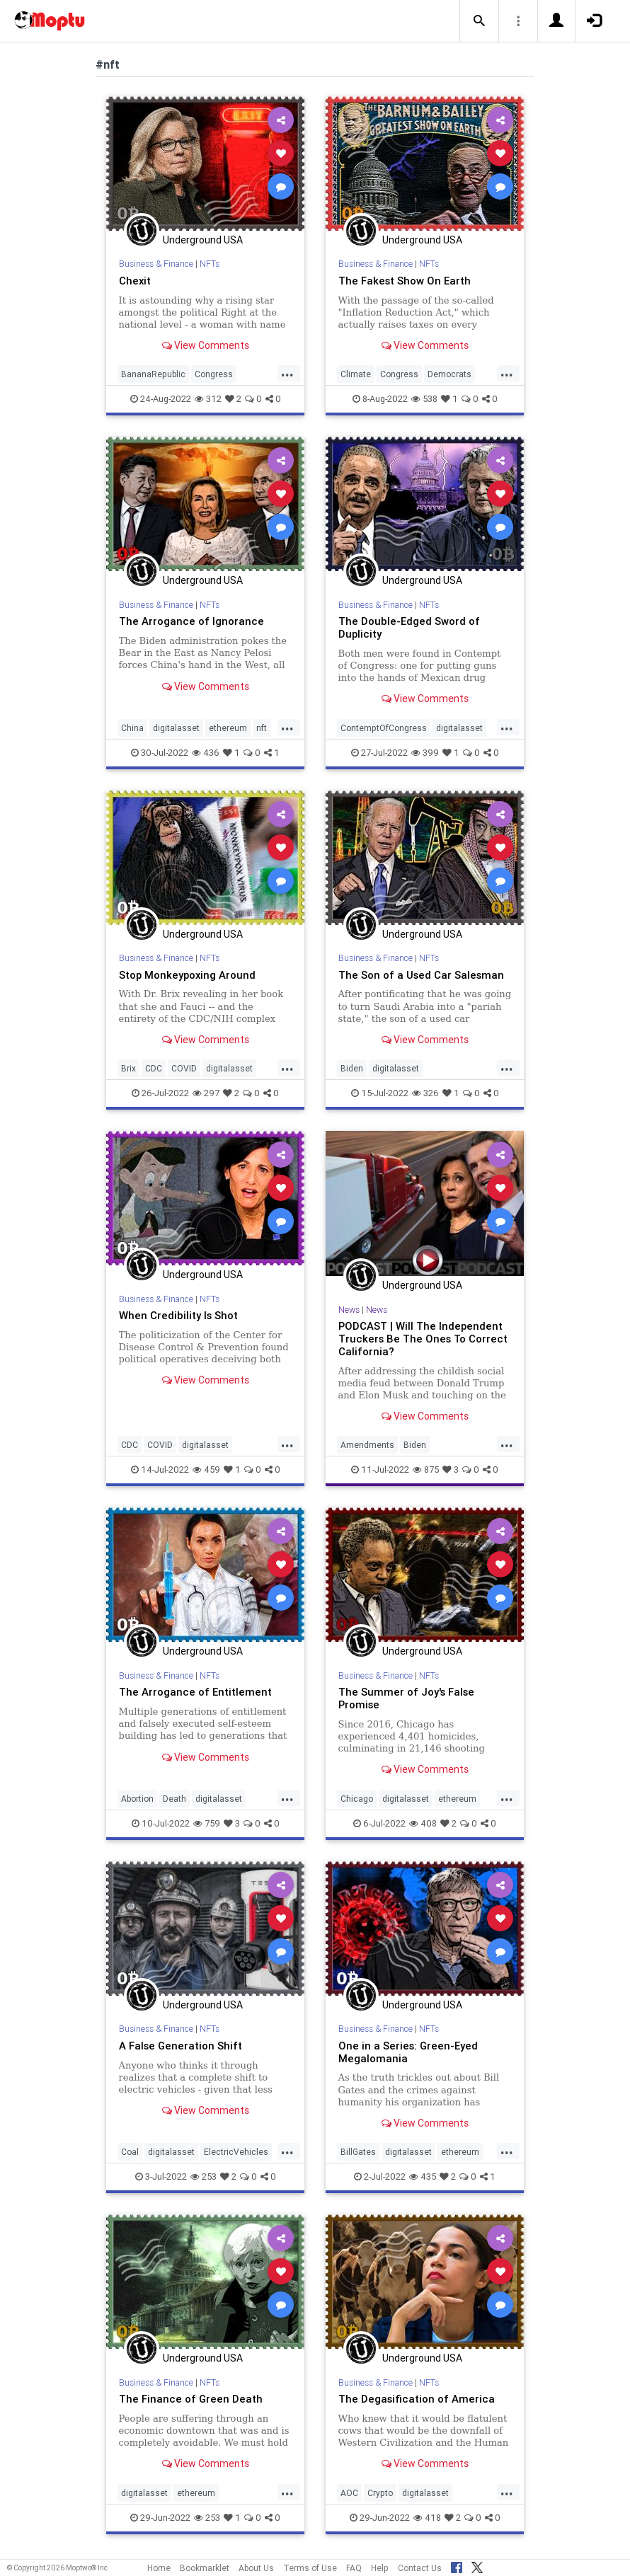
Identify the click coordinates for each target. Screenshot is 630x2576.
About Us (256, 2568)
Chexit (135, 280)
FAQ (354, 2568)
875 (426, 1470)
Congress (214, 374)
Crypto (380, 2493)
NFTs (209, 263)
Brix (128, 1068)
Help (380, 2568)
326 (425, 1093)
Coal (130, 2151)
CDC (153, 1068)
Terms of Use (310, 2568)
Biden (351, 1068)
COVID (184, 1068)
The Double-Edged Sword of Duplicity (409, 627)
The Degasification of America (416, 2398)
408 (423, 1823)
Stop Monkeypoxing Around (187, 975)
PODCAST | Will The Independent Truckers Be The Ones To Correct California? (423, 1338)
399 (425, 753)
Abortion (137, 1798)
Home (159, 2568)
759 (206, 1823)
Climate (355, 374)
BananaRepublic (153, 374)
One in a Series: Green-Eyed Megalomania (408, 2052)
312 (208, 399)
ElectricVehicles (236, 2151)
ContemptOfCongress (383, 728)
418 (427, 2518)
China (132, 728)
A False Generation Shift (180, 2045)
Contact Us (420, 2568)
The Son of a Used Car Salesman (421, 975)
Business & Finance (156, 263)
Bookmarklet (204, 2568)
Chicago (356, 1798)
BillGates (358, 2151)
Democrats (449, 374)
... (287, 373)
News (349, 1309)
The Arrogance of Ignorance (191, 621)
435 (422, 2176)
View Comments (205, 345)
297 (206, 1093)
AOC (349, 2493)
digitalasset (176, 728)
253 (203, 2176)
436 (205, 753)
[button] (479, 21)
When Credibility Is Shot (178, 1315)
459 (206, 1470)
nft (261, 728)
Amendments (367, 1444)
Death (174, 1798)
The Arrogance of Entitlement (195, 1691)
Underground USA (203, 240)
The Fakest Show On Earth (404, 280)
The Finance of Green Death (191, 2398)
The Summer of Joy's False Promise (406, 1698)
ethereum (228, 728)
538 (424, 399)
